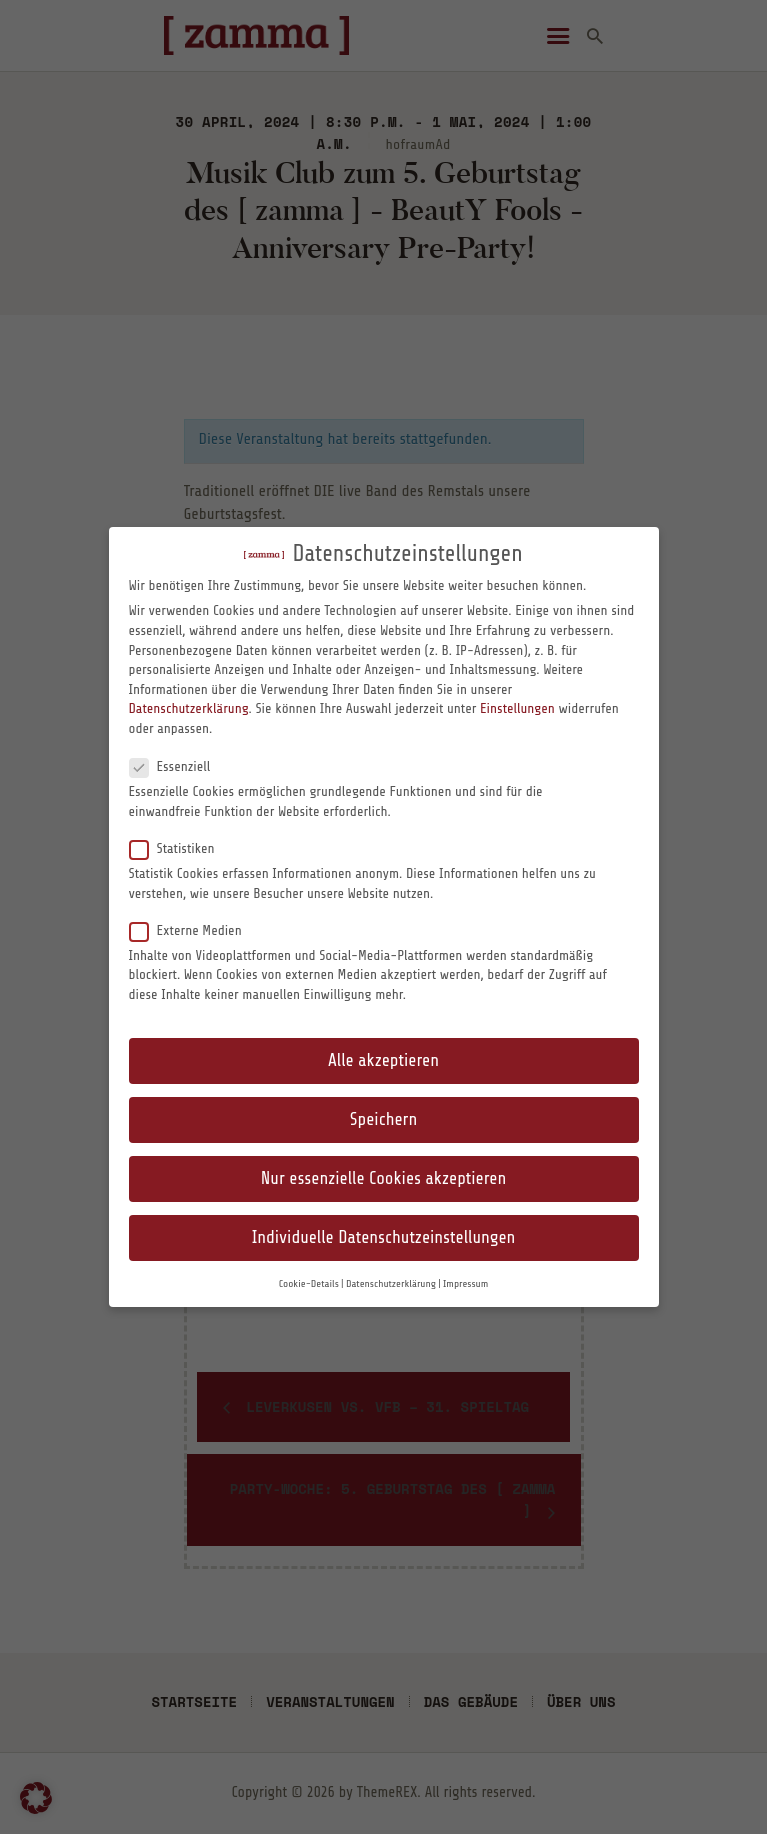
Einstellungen (517, 708)
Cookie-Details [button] (309, 1284)
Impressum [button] (465, 1284)
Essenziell (178, 766)
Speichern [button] (383, 1119)
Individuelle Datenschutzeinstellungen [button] (384, 1237)
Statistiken (180, 848)
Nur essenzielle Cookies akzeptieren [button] (383, 1178)
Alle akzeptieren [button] (383, 1060)
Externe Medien (194, 930)
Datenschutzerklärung (189, 708)
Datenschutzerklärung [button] (391, 1284)
